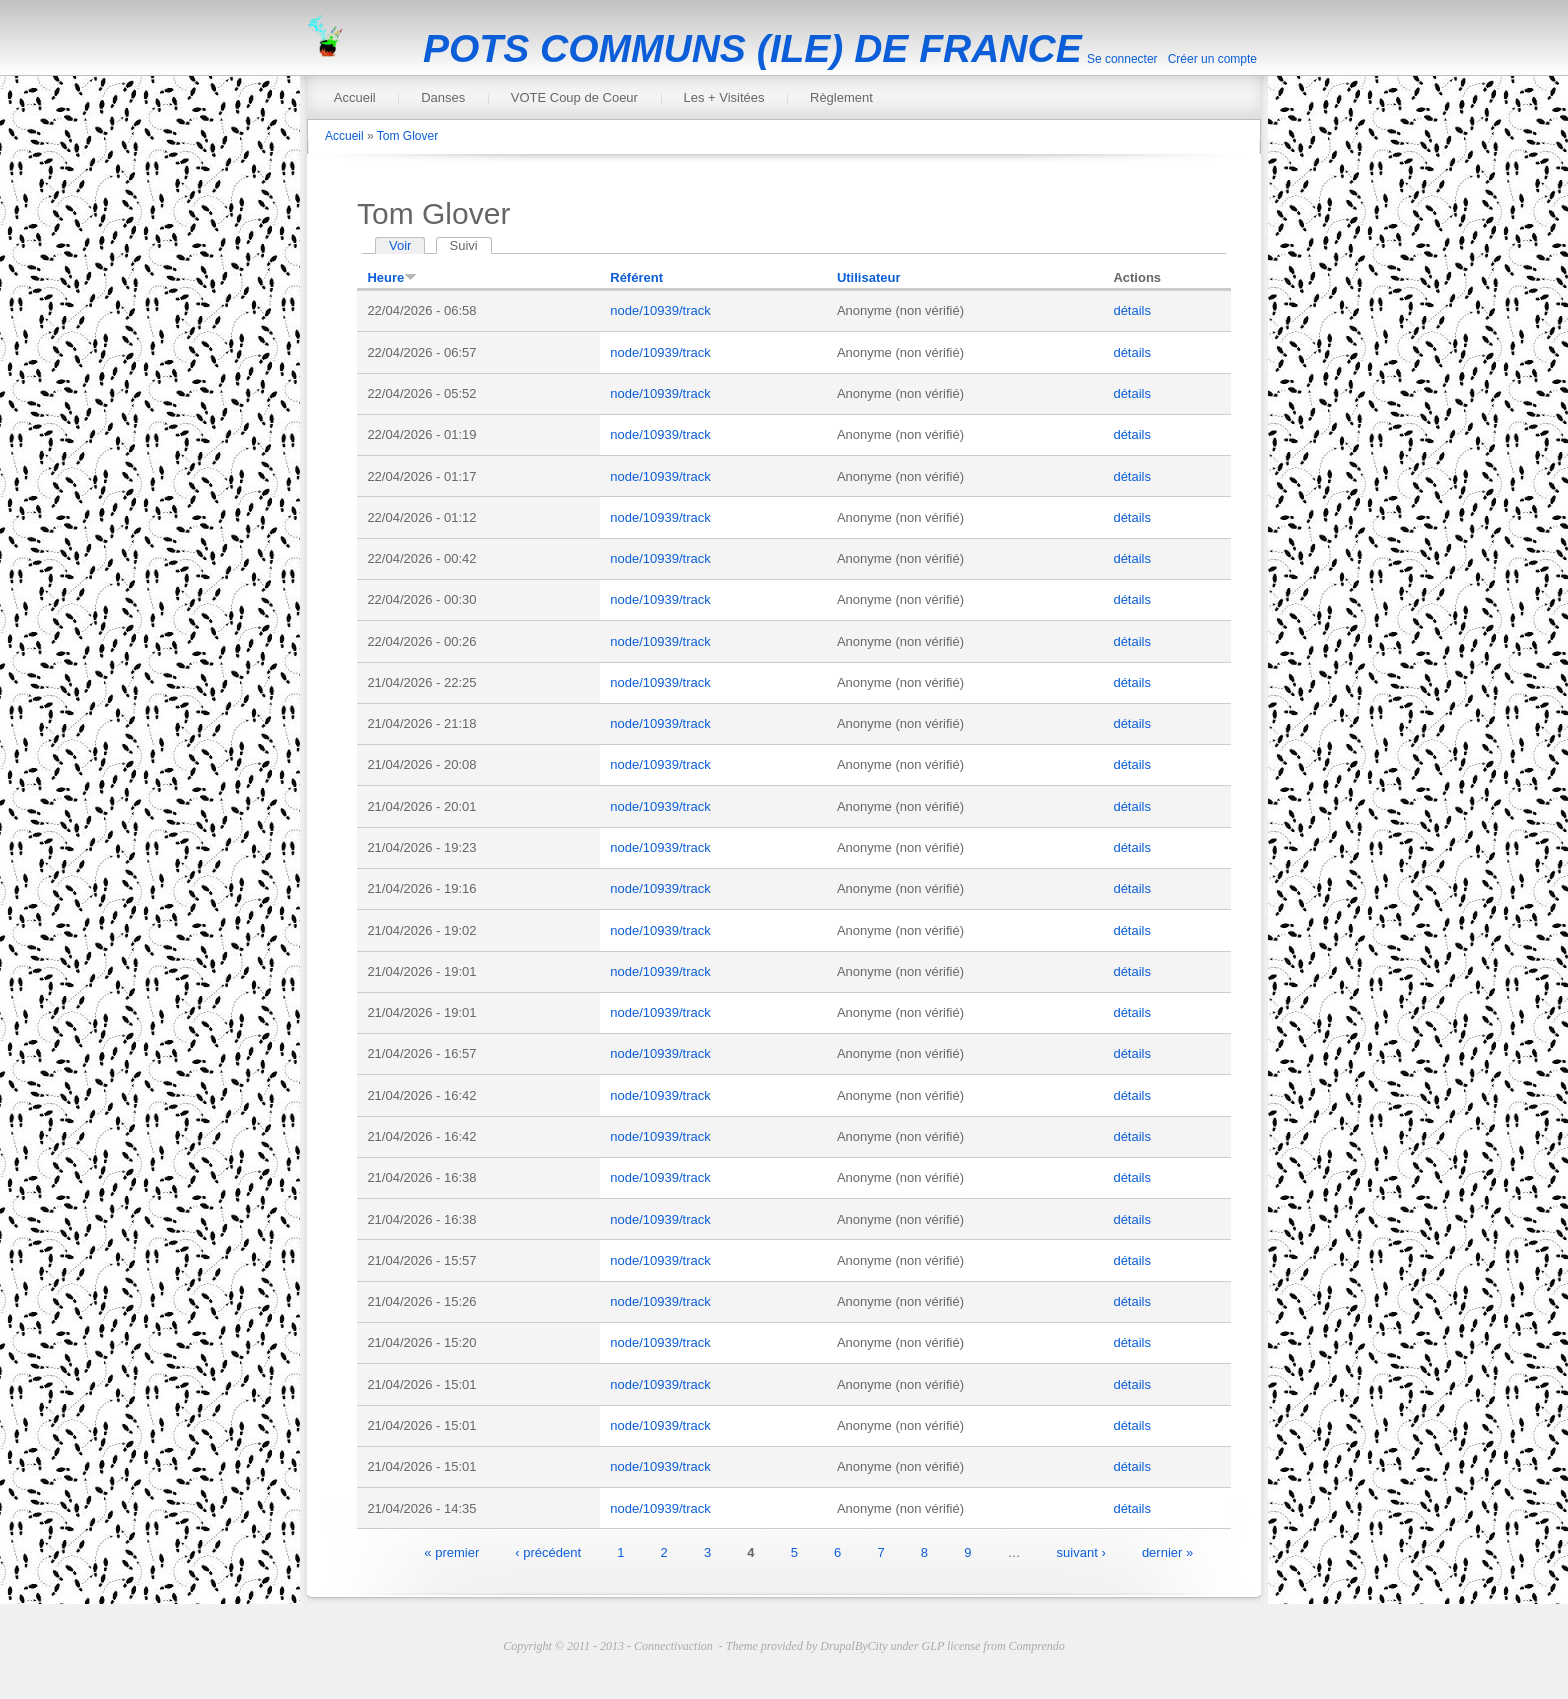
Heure (392, 277)
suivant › (1081, 1551)
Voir (400, 245)
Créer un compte (1212, 59)
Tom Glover (407, 136)
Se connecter (1122, 59)
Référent (636, 277)
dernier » (1167, 1551)
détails (1132, 310)
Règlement (841, 97)
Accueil (355, 97)
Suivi (471, 245)
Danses (443, 97)
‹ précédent (548, 1551)
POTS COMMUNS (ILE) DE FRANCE (752, 48)
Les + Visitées (723, 97)
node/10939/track (660, 310)
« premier (451, 1551)
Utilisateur (869, 277)
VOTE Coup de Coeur (574, 97)
